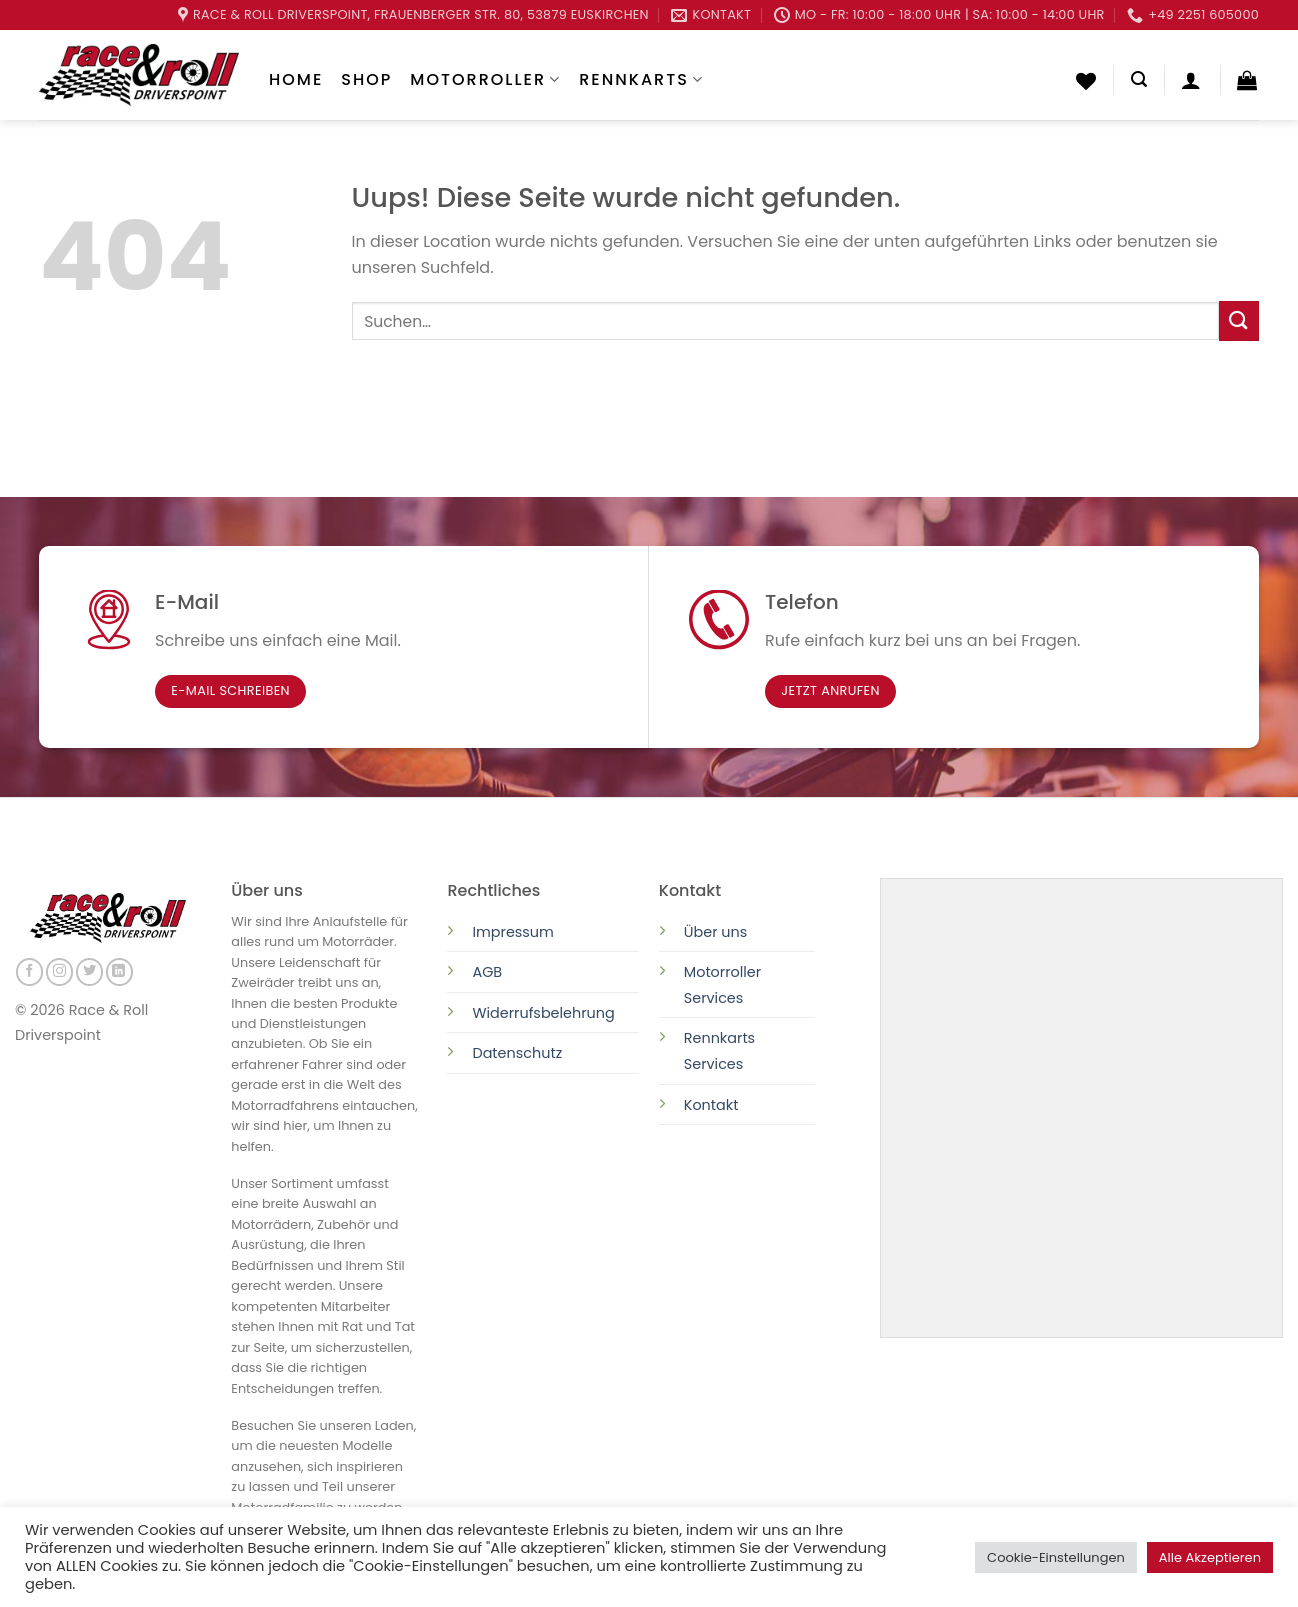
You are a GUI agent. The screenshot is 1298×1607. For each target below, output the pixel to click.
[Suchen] (1139, 79)
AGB (487, 972)
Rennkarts (641, 79)
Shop (366, 79)
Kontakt (711, 1105)
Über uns (716, 932)
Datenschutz (519, 1053)
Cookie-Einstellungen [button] (1056, 1557)
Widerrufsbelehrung (543, 1013)
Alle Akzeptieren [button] (1210, 1557)
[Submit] (1239, 320)
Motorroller (485, 79)
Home (296, 79)
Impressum (512, 932)
